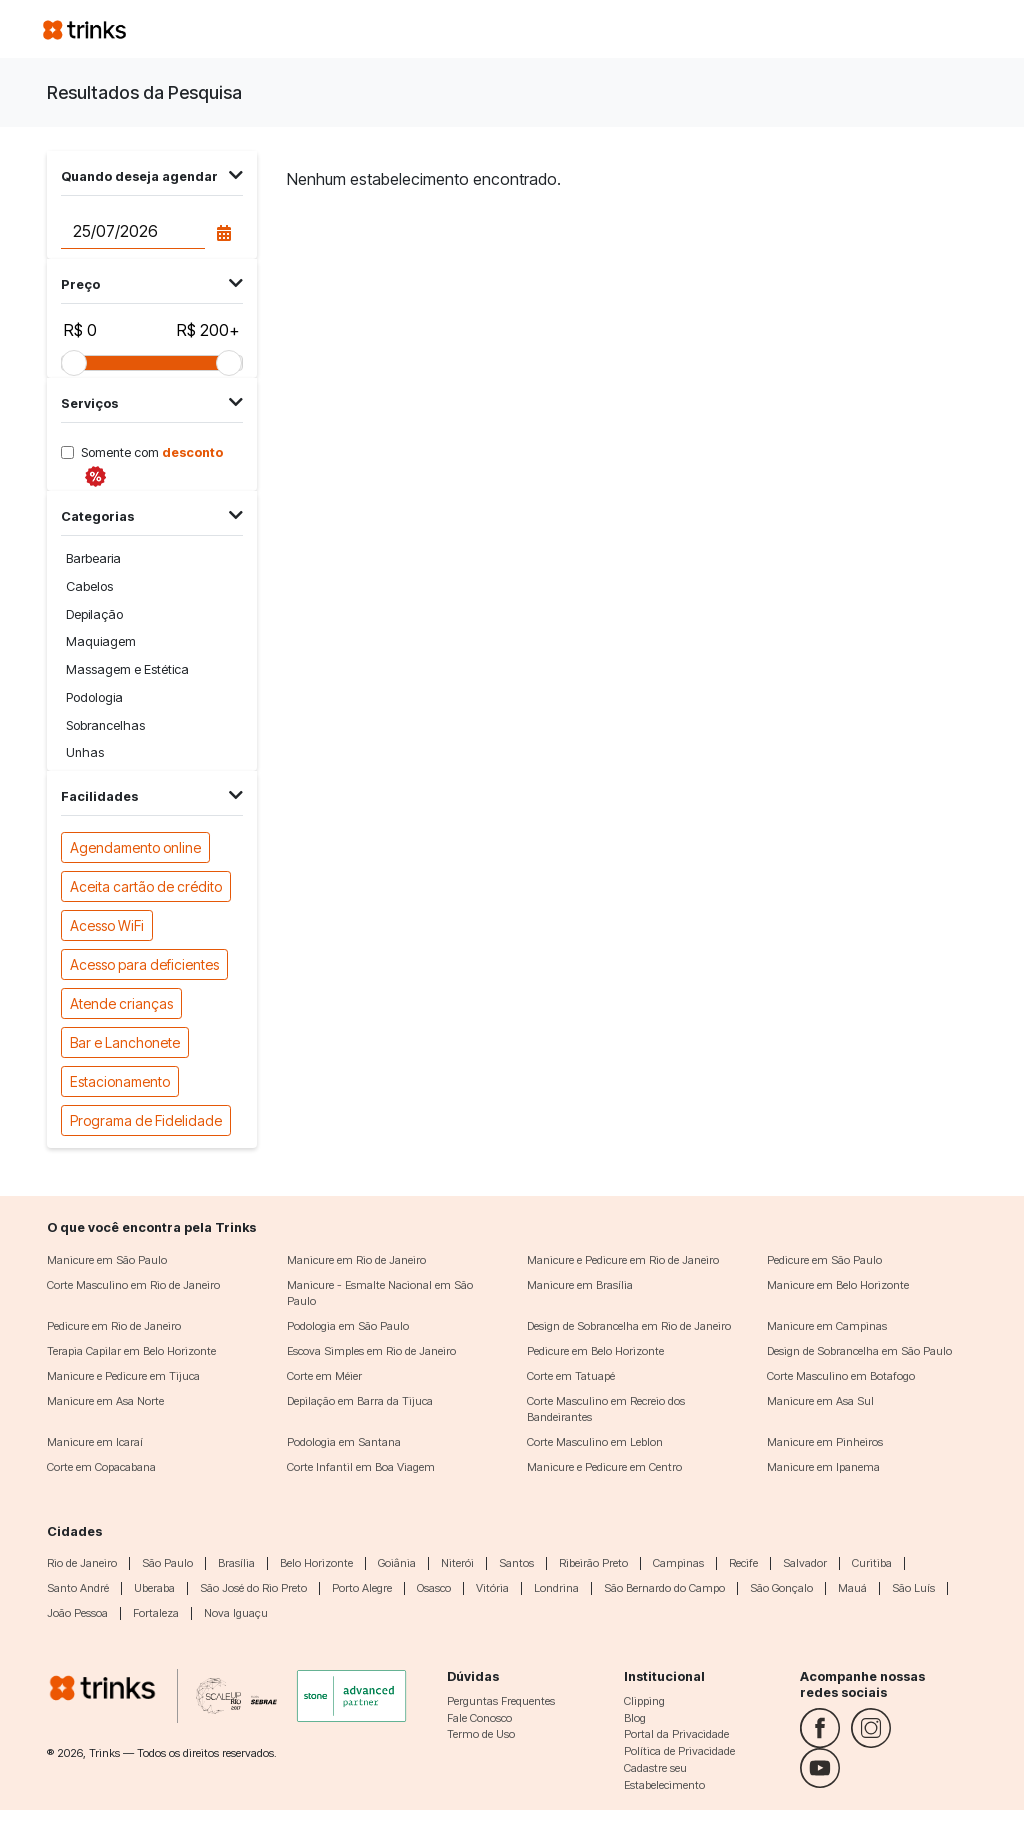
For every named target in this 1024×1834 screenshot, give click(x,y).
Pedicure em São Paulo (824, 1260)
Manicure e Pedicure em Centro (604, 1467)
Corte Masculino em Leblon (595, 1442)
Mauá (852, 1588)
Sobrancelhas (105, 725)
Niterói (457, 1563)
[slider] (74, 363)
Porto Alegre (362, 1588)
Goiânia (397, 1563)
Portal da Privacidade (676, 1734)
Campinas (678, 1563)
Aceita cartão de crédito (146, 885)
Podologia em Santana (344, 1442)
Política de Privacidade (679, 1751)
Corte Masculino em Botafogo (841, 1376)
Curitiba (872, 1563)
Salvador (805, 1563)
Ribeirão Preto (593, 1563)
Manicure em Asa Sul (820, 1401)
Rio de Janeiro (82, 1563)
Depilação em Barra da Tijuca (360, 1401)
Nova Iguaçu (236, 1613)
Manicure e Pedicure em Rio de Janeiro (623, 1260)
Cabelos (89, 586)
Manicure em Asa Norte (105, 1401)
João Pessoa (77, 1613)
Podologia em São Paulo (348, 1326)
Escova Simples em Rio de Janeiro (371, 1351)
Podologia (94, 697)
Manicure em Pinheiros (825, 1442)
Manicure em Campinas (827, 1326)
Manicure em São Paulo (107, 1260)
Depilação (94, 614)
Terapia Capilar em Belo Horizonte (131, 1351)
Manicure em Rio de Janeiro (356, 1260)
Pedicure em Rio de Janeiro (114, 1326)
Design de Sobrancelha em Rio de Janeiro (629, 1326)
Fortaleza (156, 1613)
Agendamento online (135, 846)
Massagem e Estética (127, 669)
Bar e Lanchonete (125, 1041)
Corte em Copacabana (101, 1467)
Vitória (492, 1588)
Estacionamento (120, 1080)
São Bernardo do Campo (664, 1588)
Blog (635, 1718)
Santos (516, 1563)
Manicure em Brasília (580, 1285)
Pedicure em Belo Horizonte (595, 1351)
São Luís (913, 1588)
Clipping (644, 1701)
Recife (743, 1563)
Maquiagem (101, 641)
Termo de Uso (481, 1734)
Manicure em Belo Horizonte (838, 1285)
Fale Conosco (479, 1718)
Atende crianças (121, 1002)
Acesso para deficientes (144, 963)
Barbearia (93, 558)
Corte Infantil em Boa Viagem (361, 1467)
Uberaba (154, 1588)
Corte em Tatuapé (571, 1376)
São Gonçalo (781, 1588)
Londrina (556, 1588)
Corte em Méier (324, 1376)
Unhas (85, 752)
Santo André (78, 1588)
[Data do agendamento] (132, 232)
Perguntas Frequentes (501, 1701)
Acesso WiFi (107, 924)
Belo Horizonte (316, 1563)
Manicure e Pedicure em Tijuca (123, 1376)
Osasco (434, 1588)
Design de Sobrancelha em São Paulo (859, 1351)
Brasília (236, 1563)
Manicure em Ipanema (823, 1467)
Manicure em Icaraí (95, 1442)
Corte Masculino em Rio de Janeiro (133, 1285)
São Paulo (167, 1563)
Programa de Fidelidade (146, 1119)
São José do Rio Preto (253, 1588)
